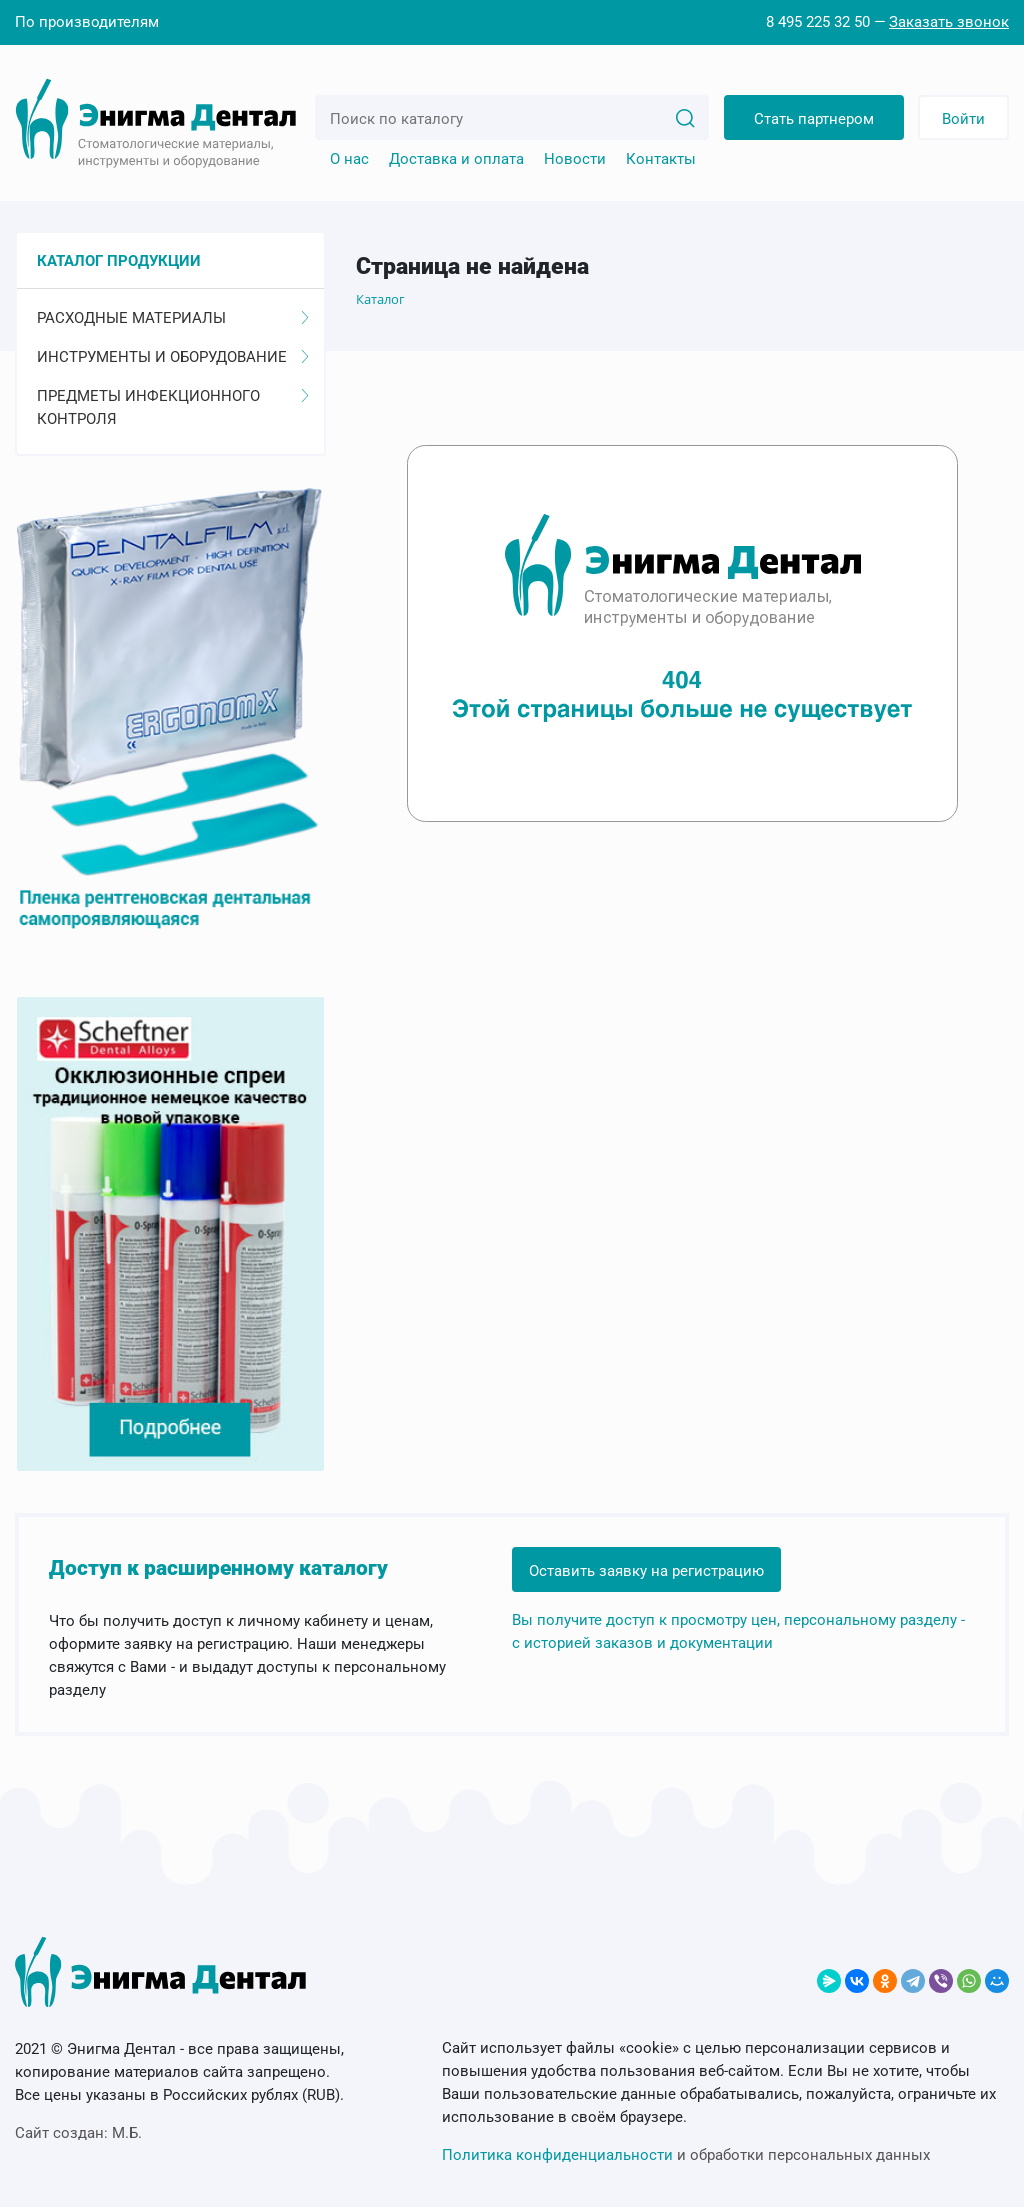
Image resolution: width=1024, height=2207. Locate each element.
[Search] (685, 117)
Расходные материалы (173, 318)
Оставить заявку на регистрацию (646, 1571)
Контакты (661, 159)
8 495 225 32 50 (818, 22)
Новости (575, 159)
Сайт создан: (78, 2133)
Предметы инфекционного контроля (173, 407)
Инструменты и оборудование (173, 357)
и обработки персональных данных (686, 2155)
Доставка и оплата (456, 159)
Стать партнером (814, 119)
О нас (349, 159)
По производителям (87, 22)
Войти (963, 119)
